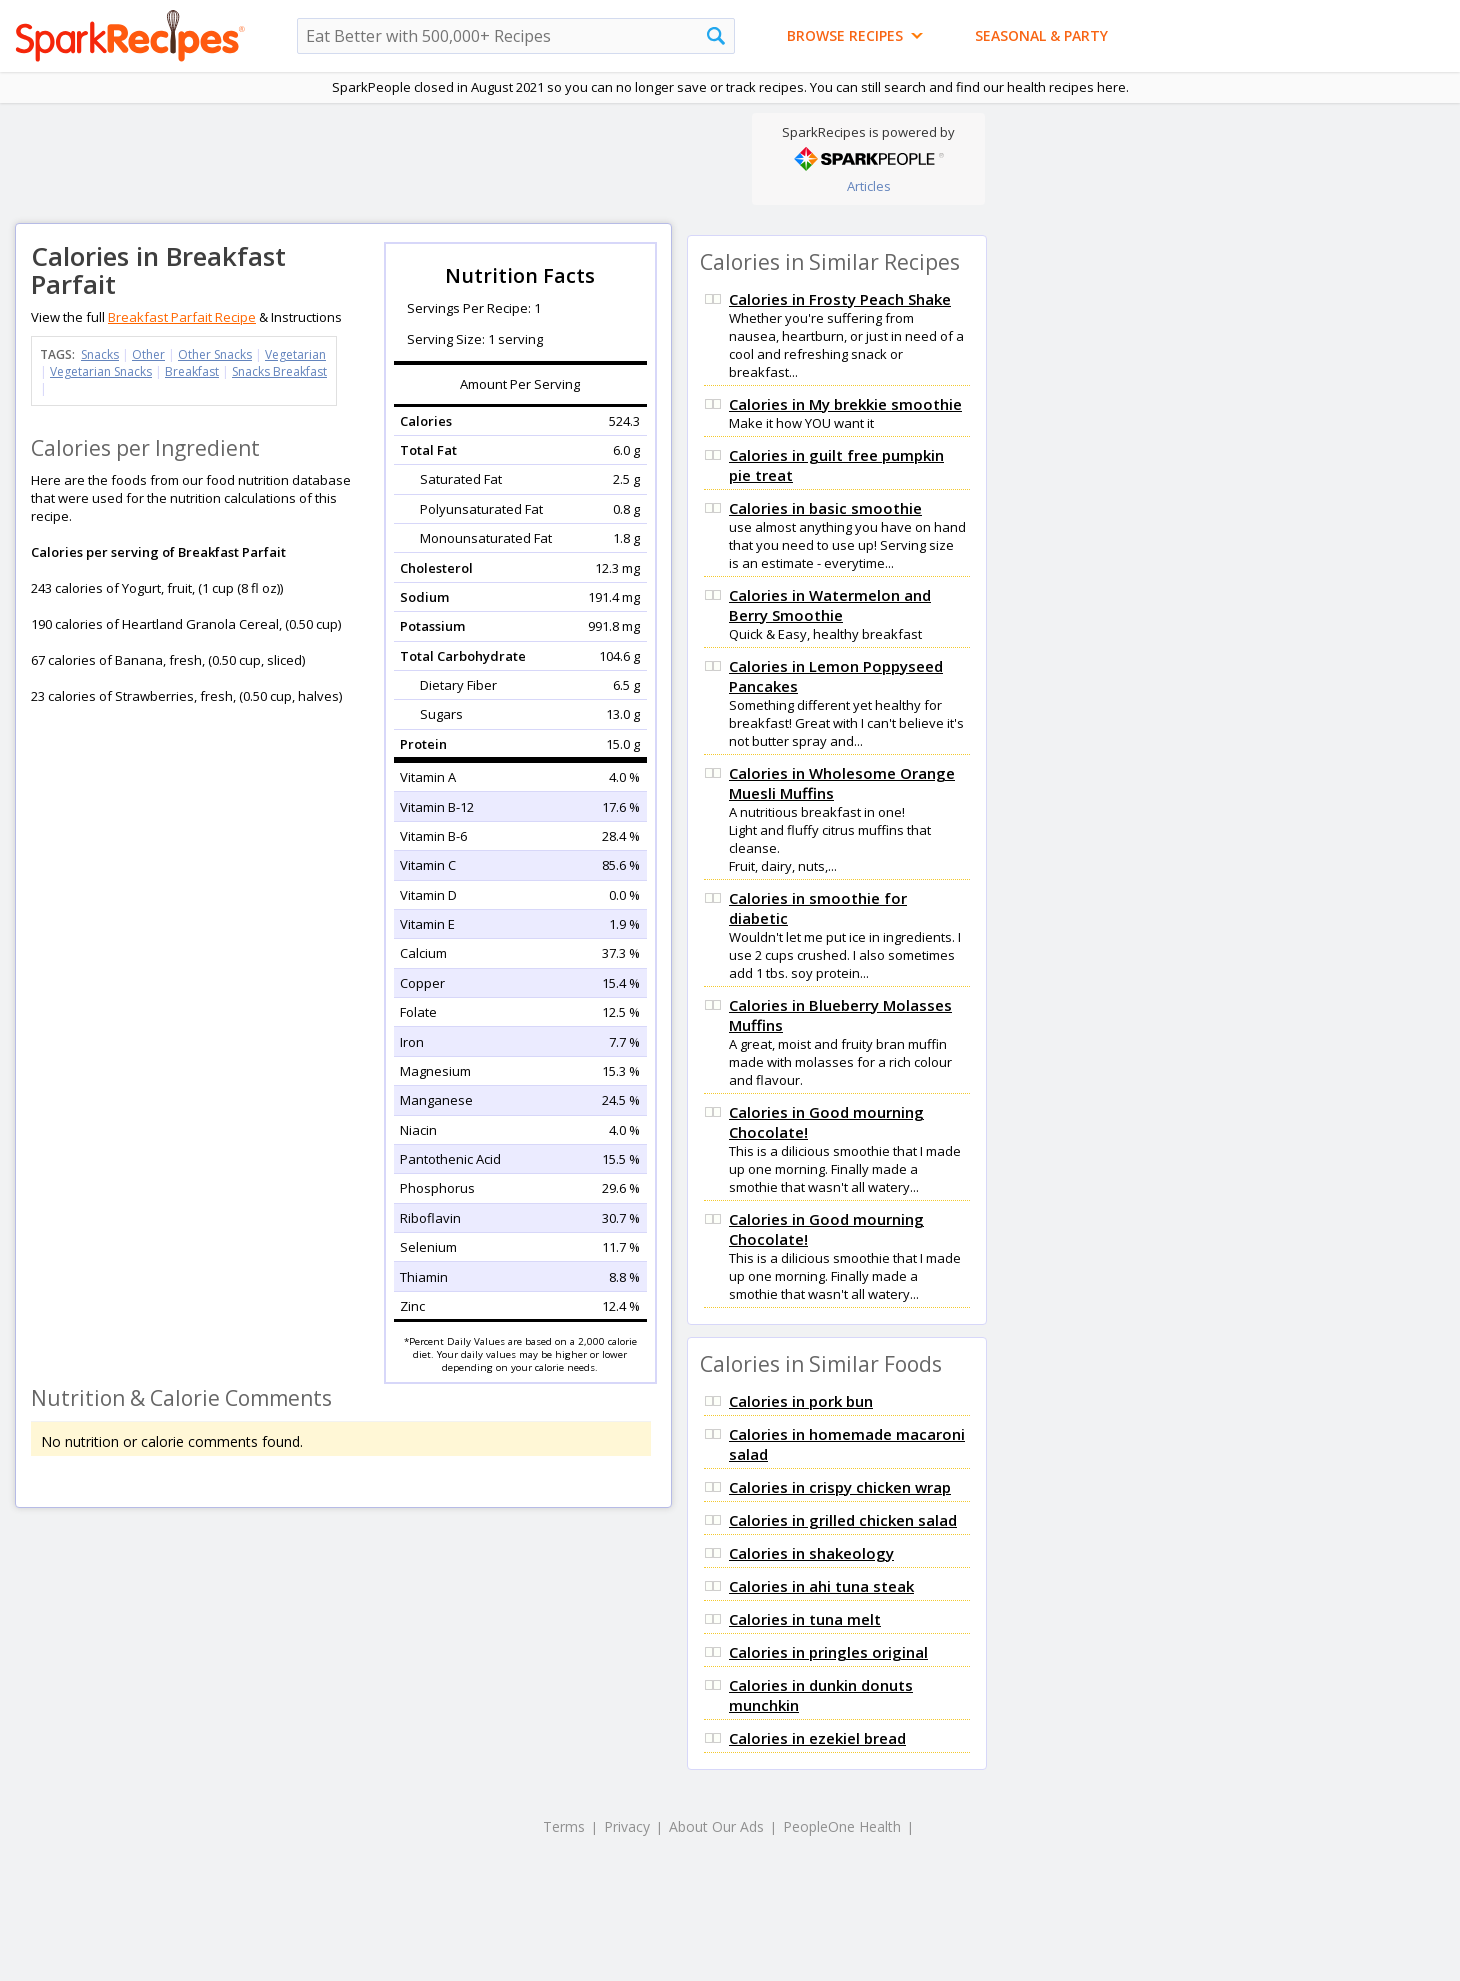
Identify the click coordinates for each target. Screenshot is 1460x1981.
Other (148, 354)
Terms (564, 1826)
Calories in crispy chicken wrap (840, 1487)
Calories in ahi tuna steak (821, 1586)
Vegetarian (295, 354)
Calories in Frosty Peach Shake (840, 299)
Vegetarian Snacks (101, 371)
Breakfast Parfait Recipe (182, 317)
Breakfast (192, 371)
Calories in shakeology (811, 1553)
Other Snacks (215, 354)
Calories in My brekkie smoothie (845, 404)
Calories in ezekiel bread (817, 1738)
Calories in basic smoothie (825, 508)
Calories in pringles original (828, 1652)
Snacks (100, 354)
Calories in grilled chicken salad (843, 1520)
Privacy (627, 1826)
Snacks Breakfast (279, 371)
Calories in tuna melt (805, 1619)
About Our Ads (716, 1826)
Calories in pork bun (801, 1401)
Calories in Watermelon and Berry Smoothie (830, 605)
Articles (869, 186)
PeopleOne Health (842, 1826)
